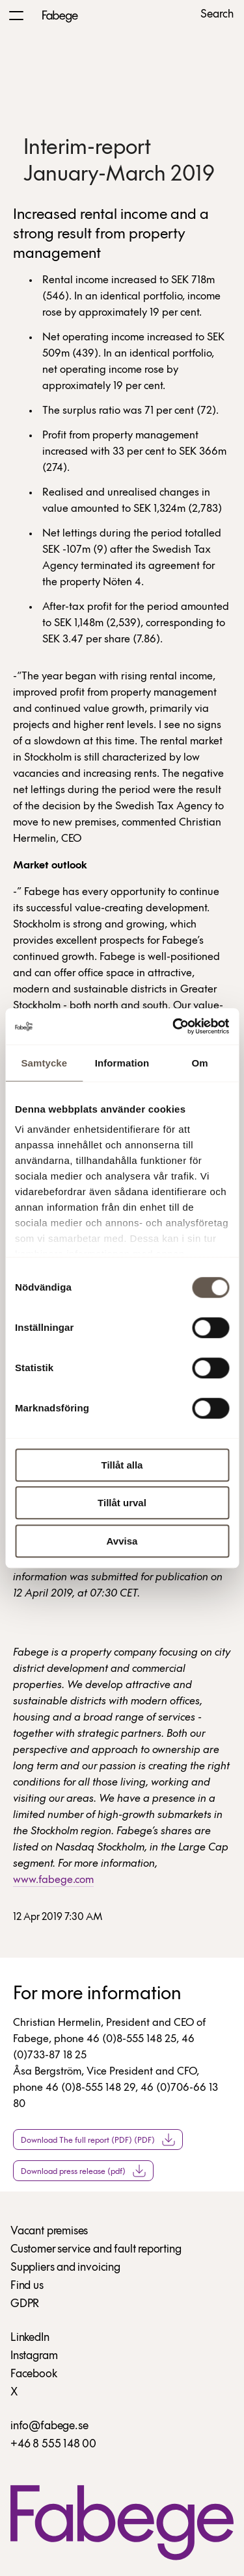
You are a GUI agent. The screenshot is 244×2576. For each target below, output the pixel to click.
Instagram (33, 2356)
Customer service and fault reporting (96, 2249)
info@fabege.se (49, 2426)
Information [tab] (122, 1062)
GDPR (24, 2304)
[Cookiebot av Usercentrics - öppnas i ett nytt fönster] (173, 1026)
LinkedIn (29, 2338)
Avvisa (122, 1541)
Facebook (33, 2374)
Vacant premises (49, 2231)
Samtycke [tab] (44, 1062)
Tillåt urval (122, 1502)
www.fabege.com (53, 1880)
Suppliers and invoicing (65, 2268)
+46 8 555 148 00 (53, 2444)
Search (217, 15)
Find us (27, 2286)
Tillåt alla (122, 1465)
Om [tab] (200, 1062)
